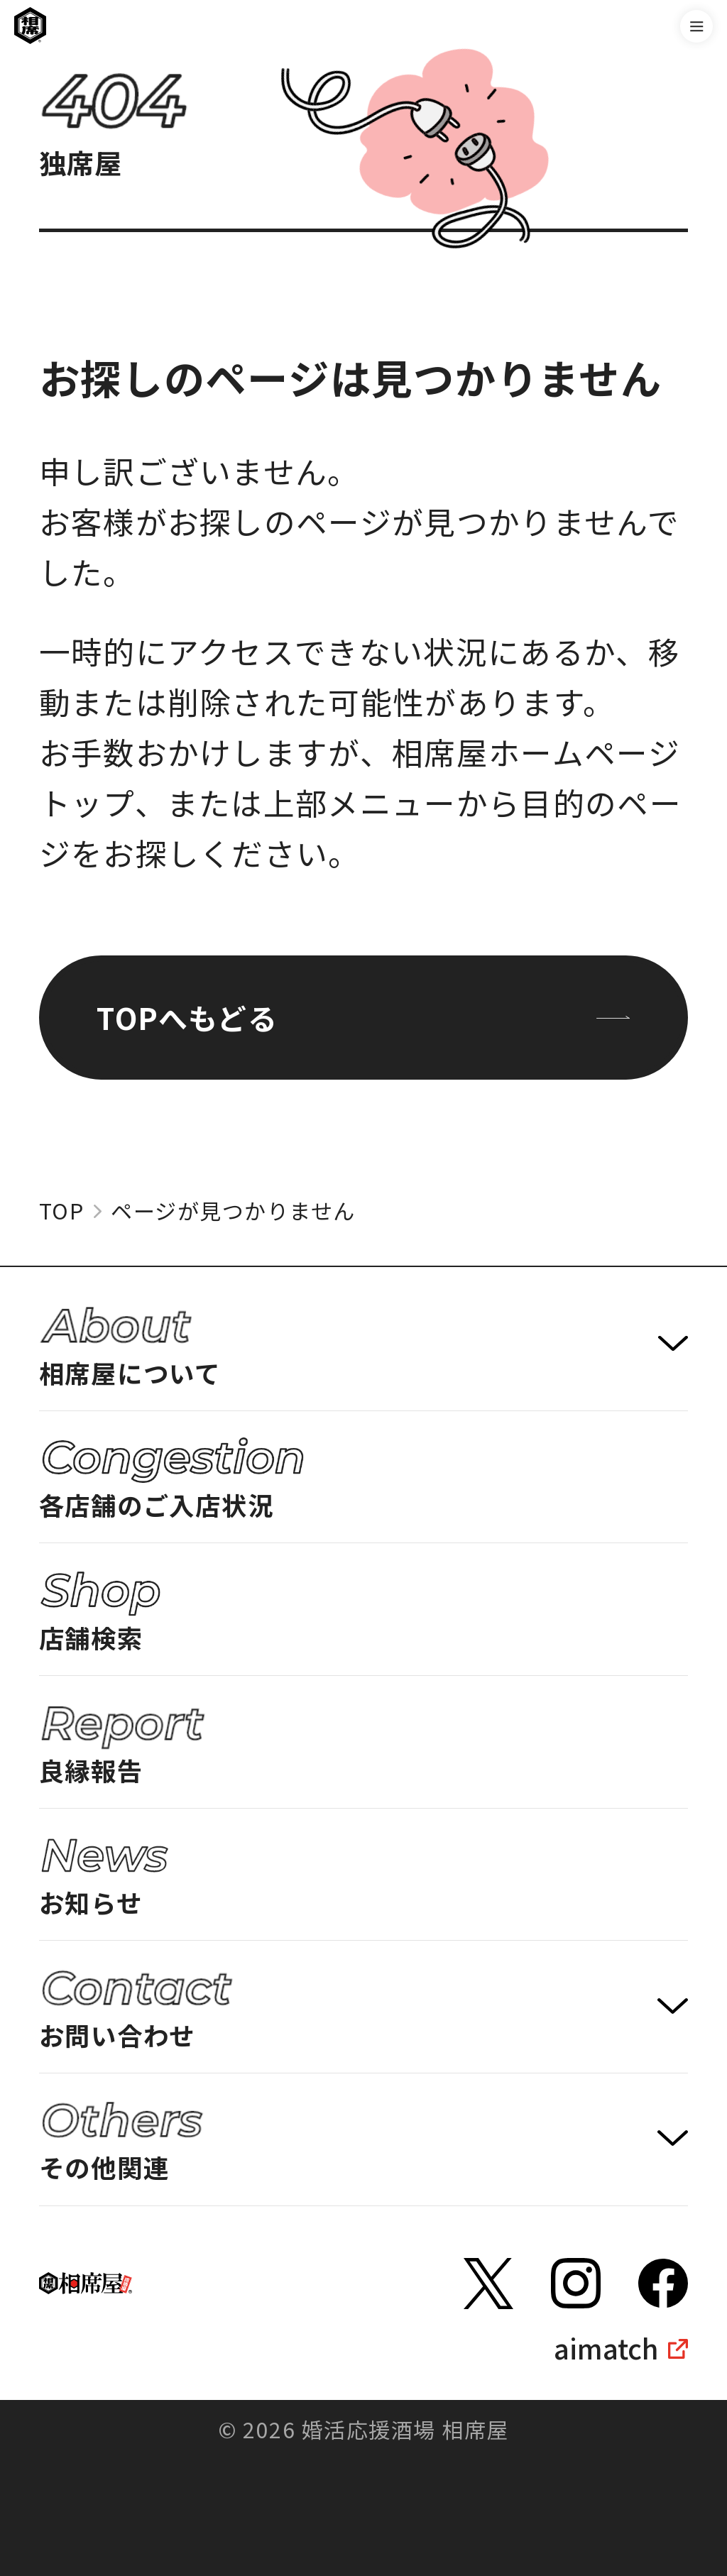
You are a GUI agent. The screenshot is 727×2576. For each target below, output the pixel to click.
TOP (61, 1210)
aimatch (606, 2347)
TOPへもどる (363, 1017)
